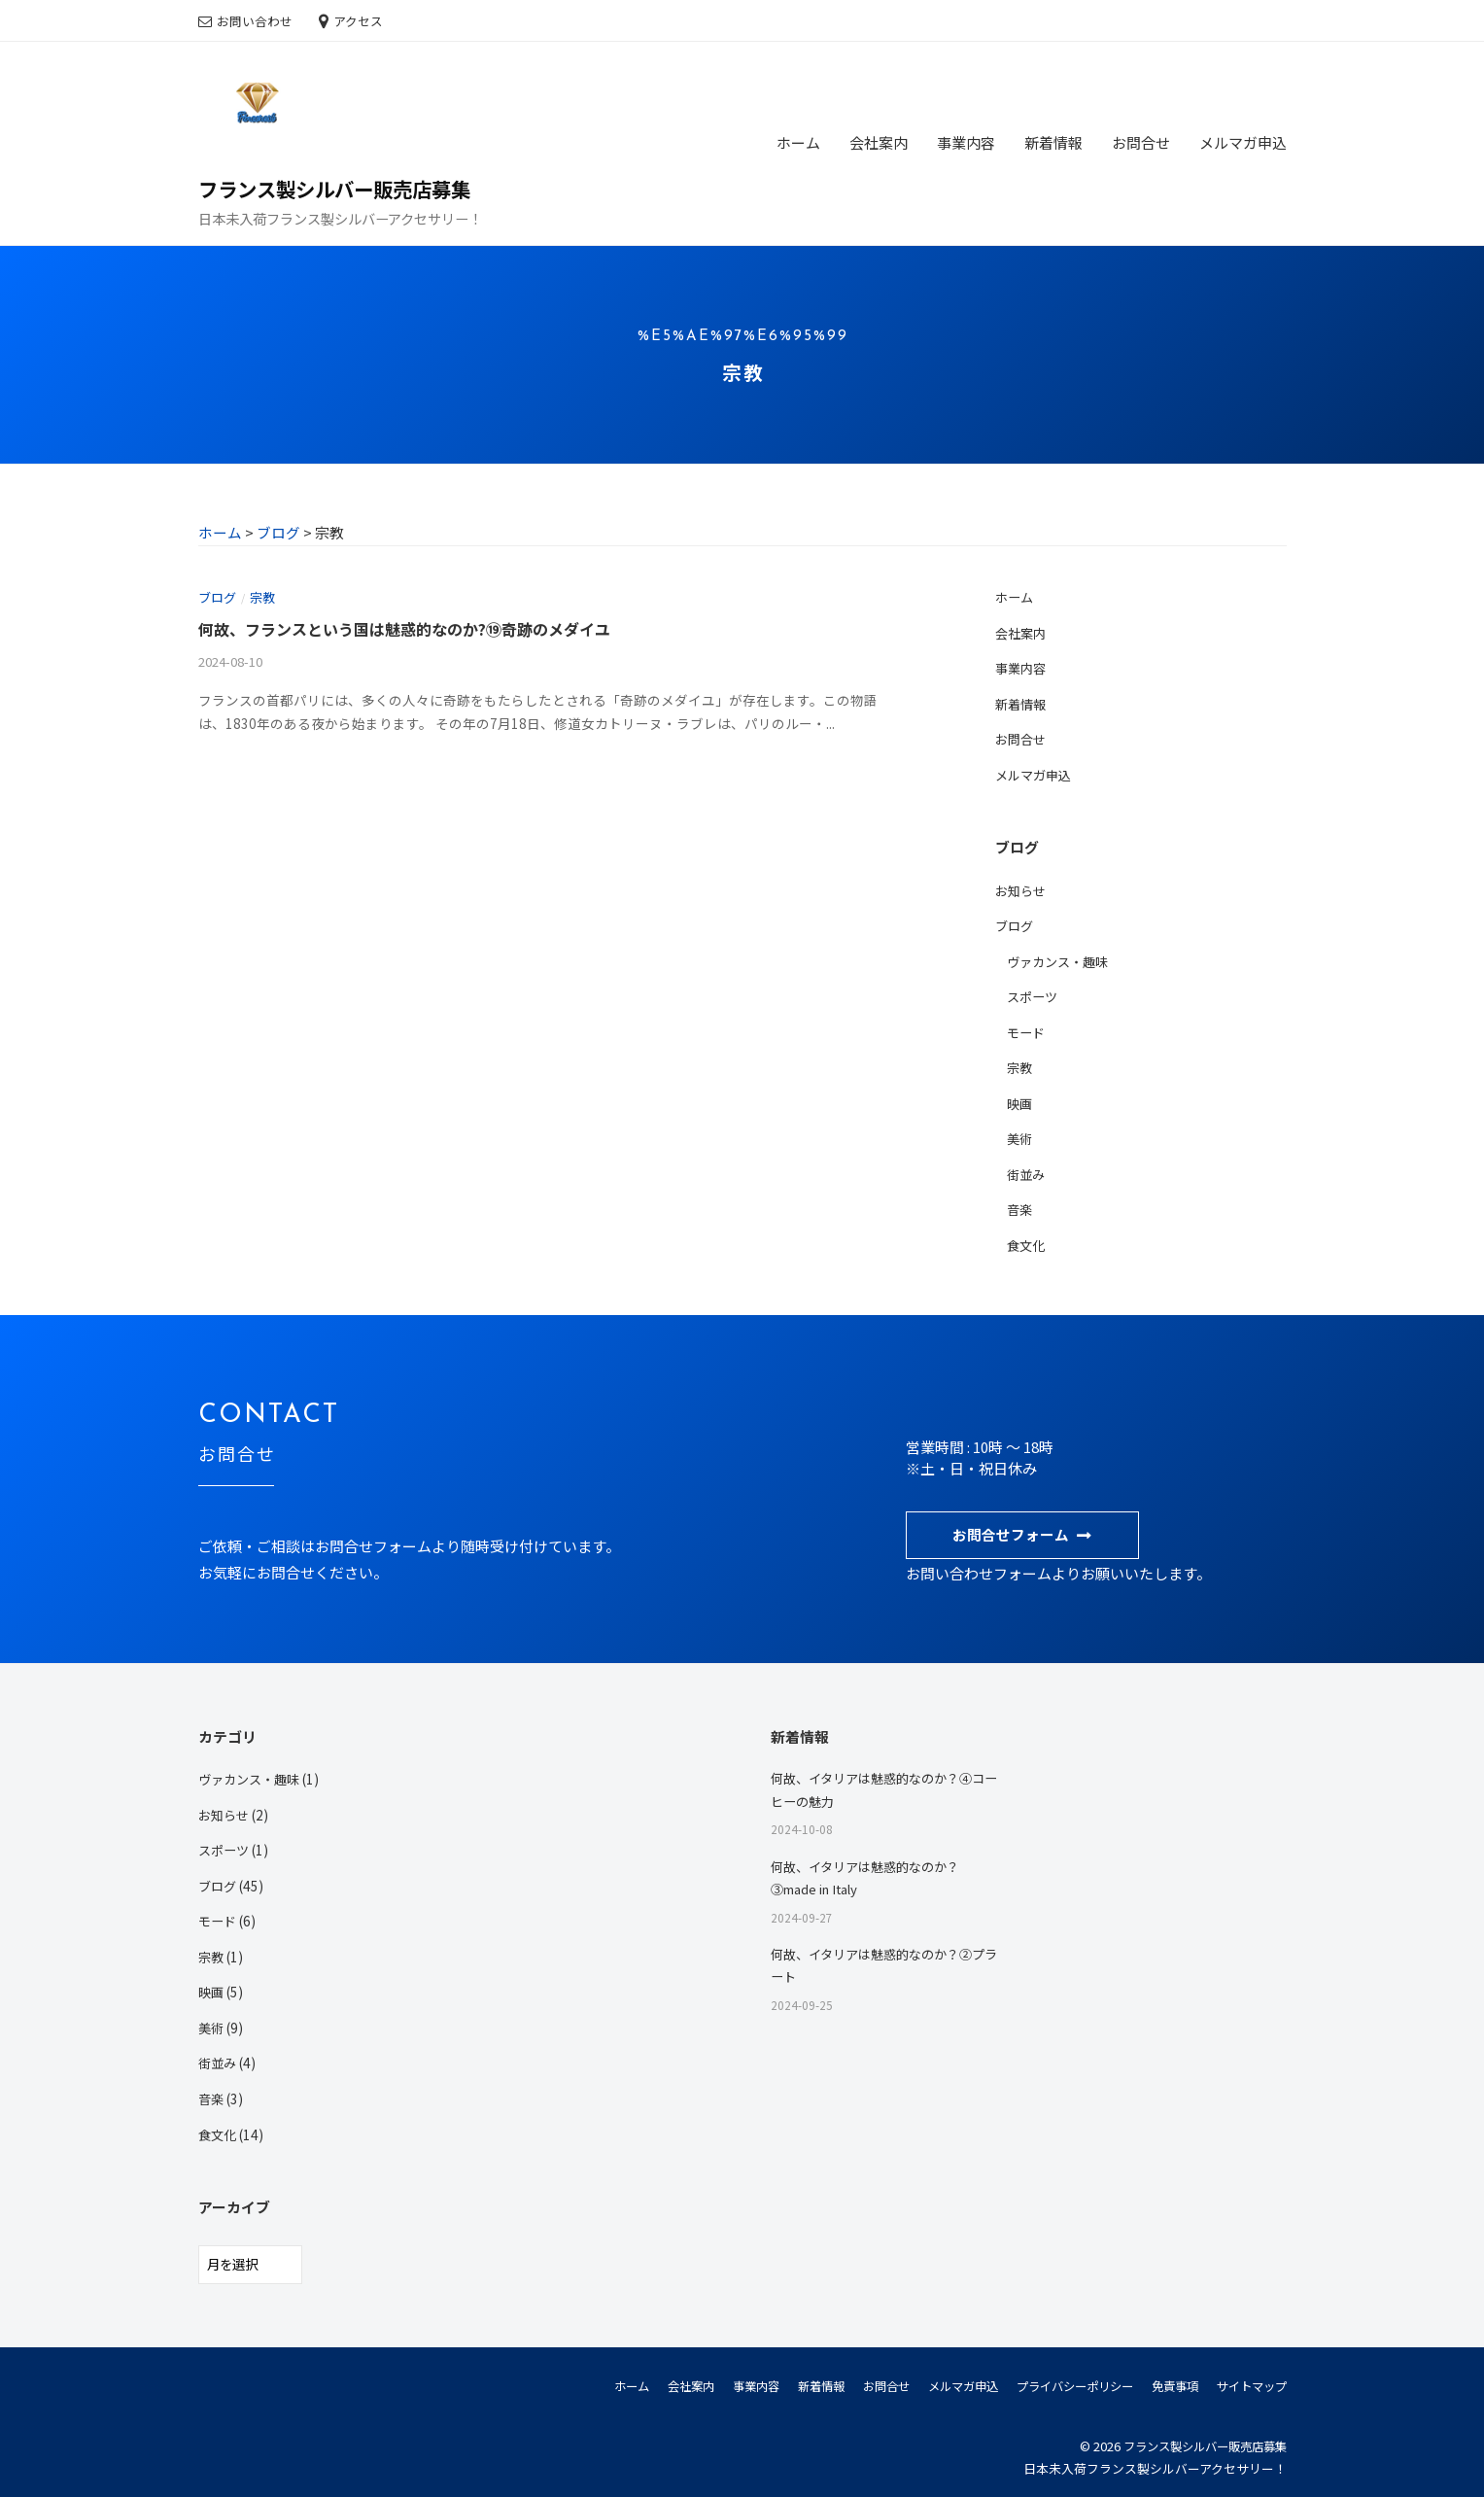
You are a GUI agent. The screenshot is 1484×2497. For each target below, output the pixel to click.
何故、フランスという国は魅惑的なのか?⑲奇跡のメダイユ (417, 628)
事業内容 (966, 142)
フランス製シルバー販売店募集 (341, 188)
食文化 (1027, 1241)
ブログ (218, 597)
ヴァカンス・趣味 (1061, 959)
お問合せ (1141, 142)
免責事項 (1167, 2379)
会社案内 (878, 142)
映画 (1020, 1100)
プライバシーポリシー (1060, 2379)
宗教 (266, 597)
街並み (1027, 1170)
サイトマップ (1249, 2379)
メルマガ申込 (1243, 142)
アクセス (358, 21)
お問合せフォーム (1010, 1530)
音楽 (1020, 1206)
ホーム (798, 142)
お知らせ (1022, 888)
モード (1027, 1029)
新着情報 (1053, 142)
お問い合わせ (255, 21)
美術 (1020, 1135)
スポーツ (1034, 994)
